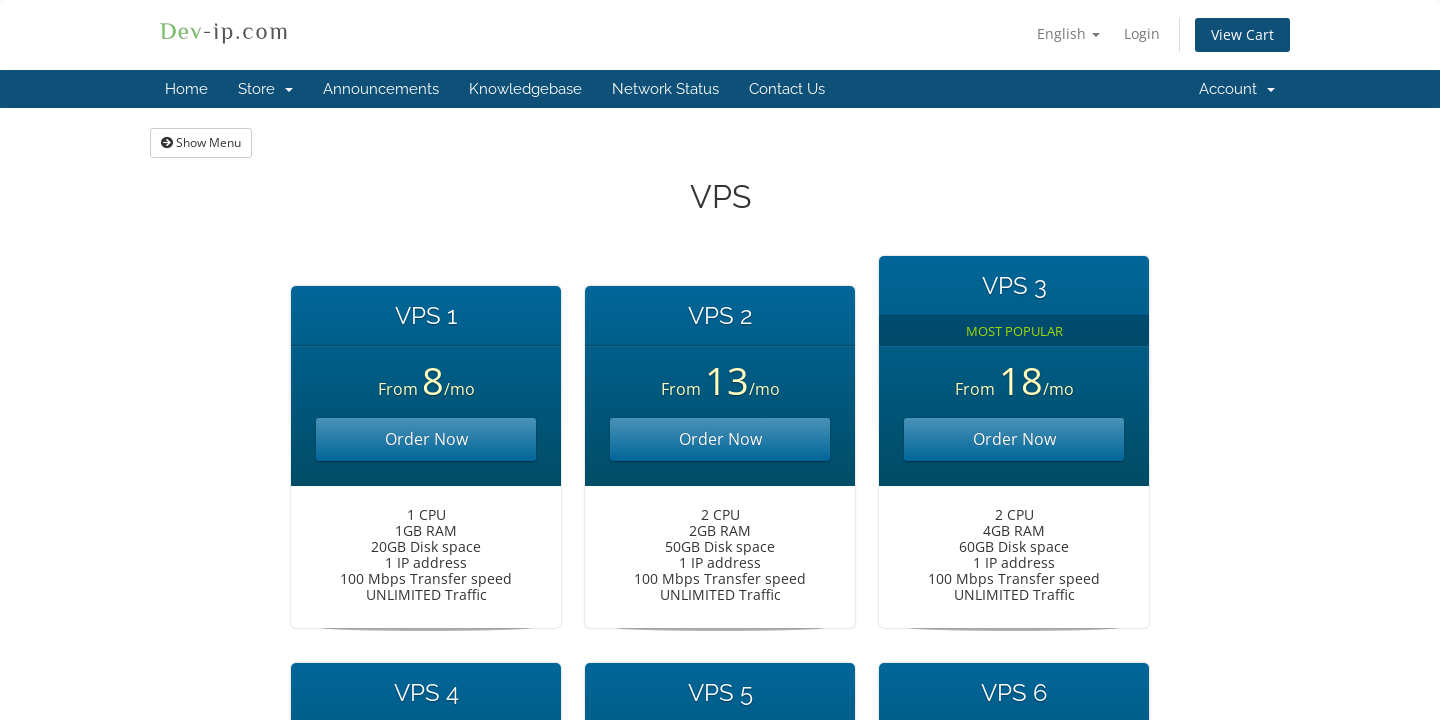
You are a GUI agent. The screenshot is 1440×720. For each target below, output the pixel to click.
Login (1142, 33)
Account (1237, 89)
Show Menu (201, 142)
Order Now (426, 439)
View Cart (1242, 34)
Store (265, 89)
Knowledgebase (525, 89)
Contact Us (787, 89)
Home (186, 89)
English (1068, 33)
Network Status (665, 89)
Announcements (381, 89)
